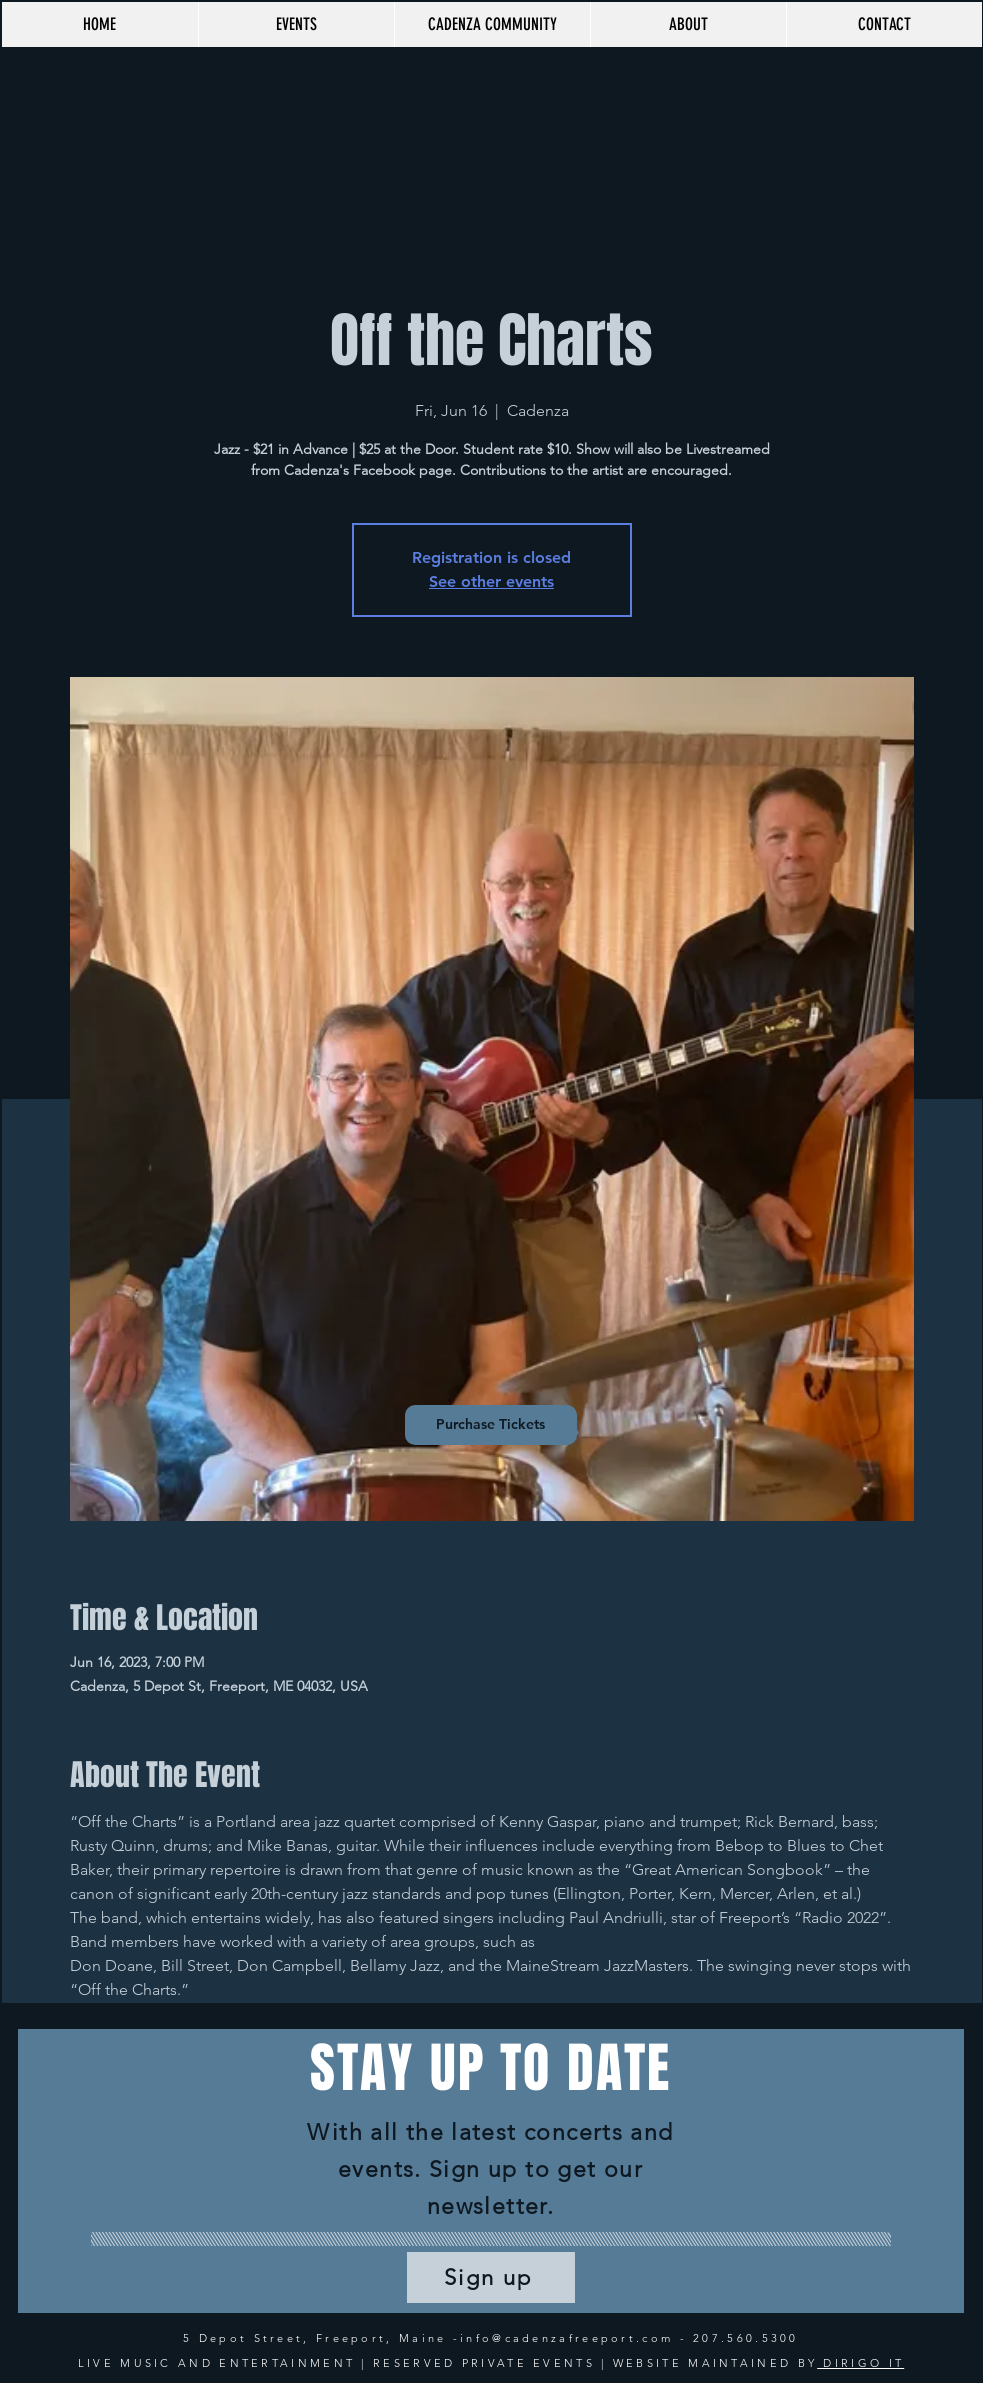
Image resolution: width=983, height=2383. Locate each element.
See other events (491, 581)
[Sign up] (491, 2277)
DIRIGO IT (860, 2363)
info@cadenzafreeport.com (566, 2338)
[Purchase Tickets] (491, 1425)
